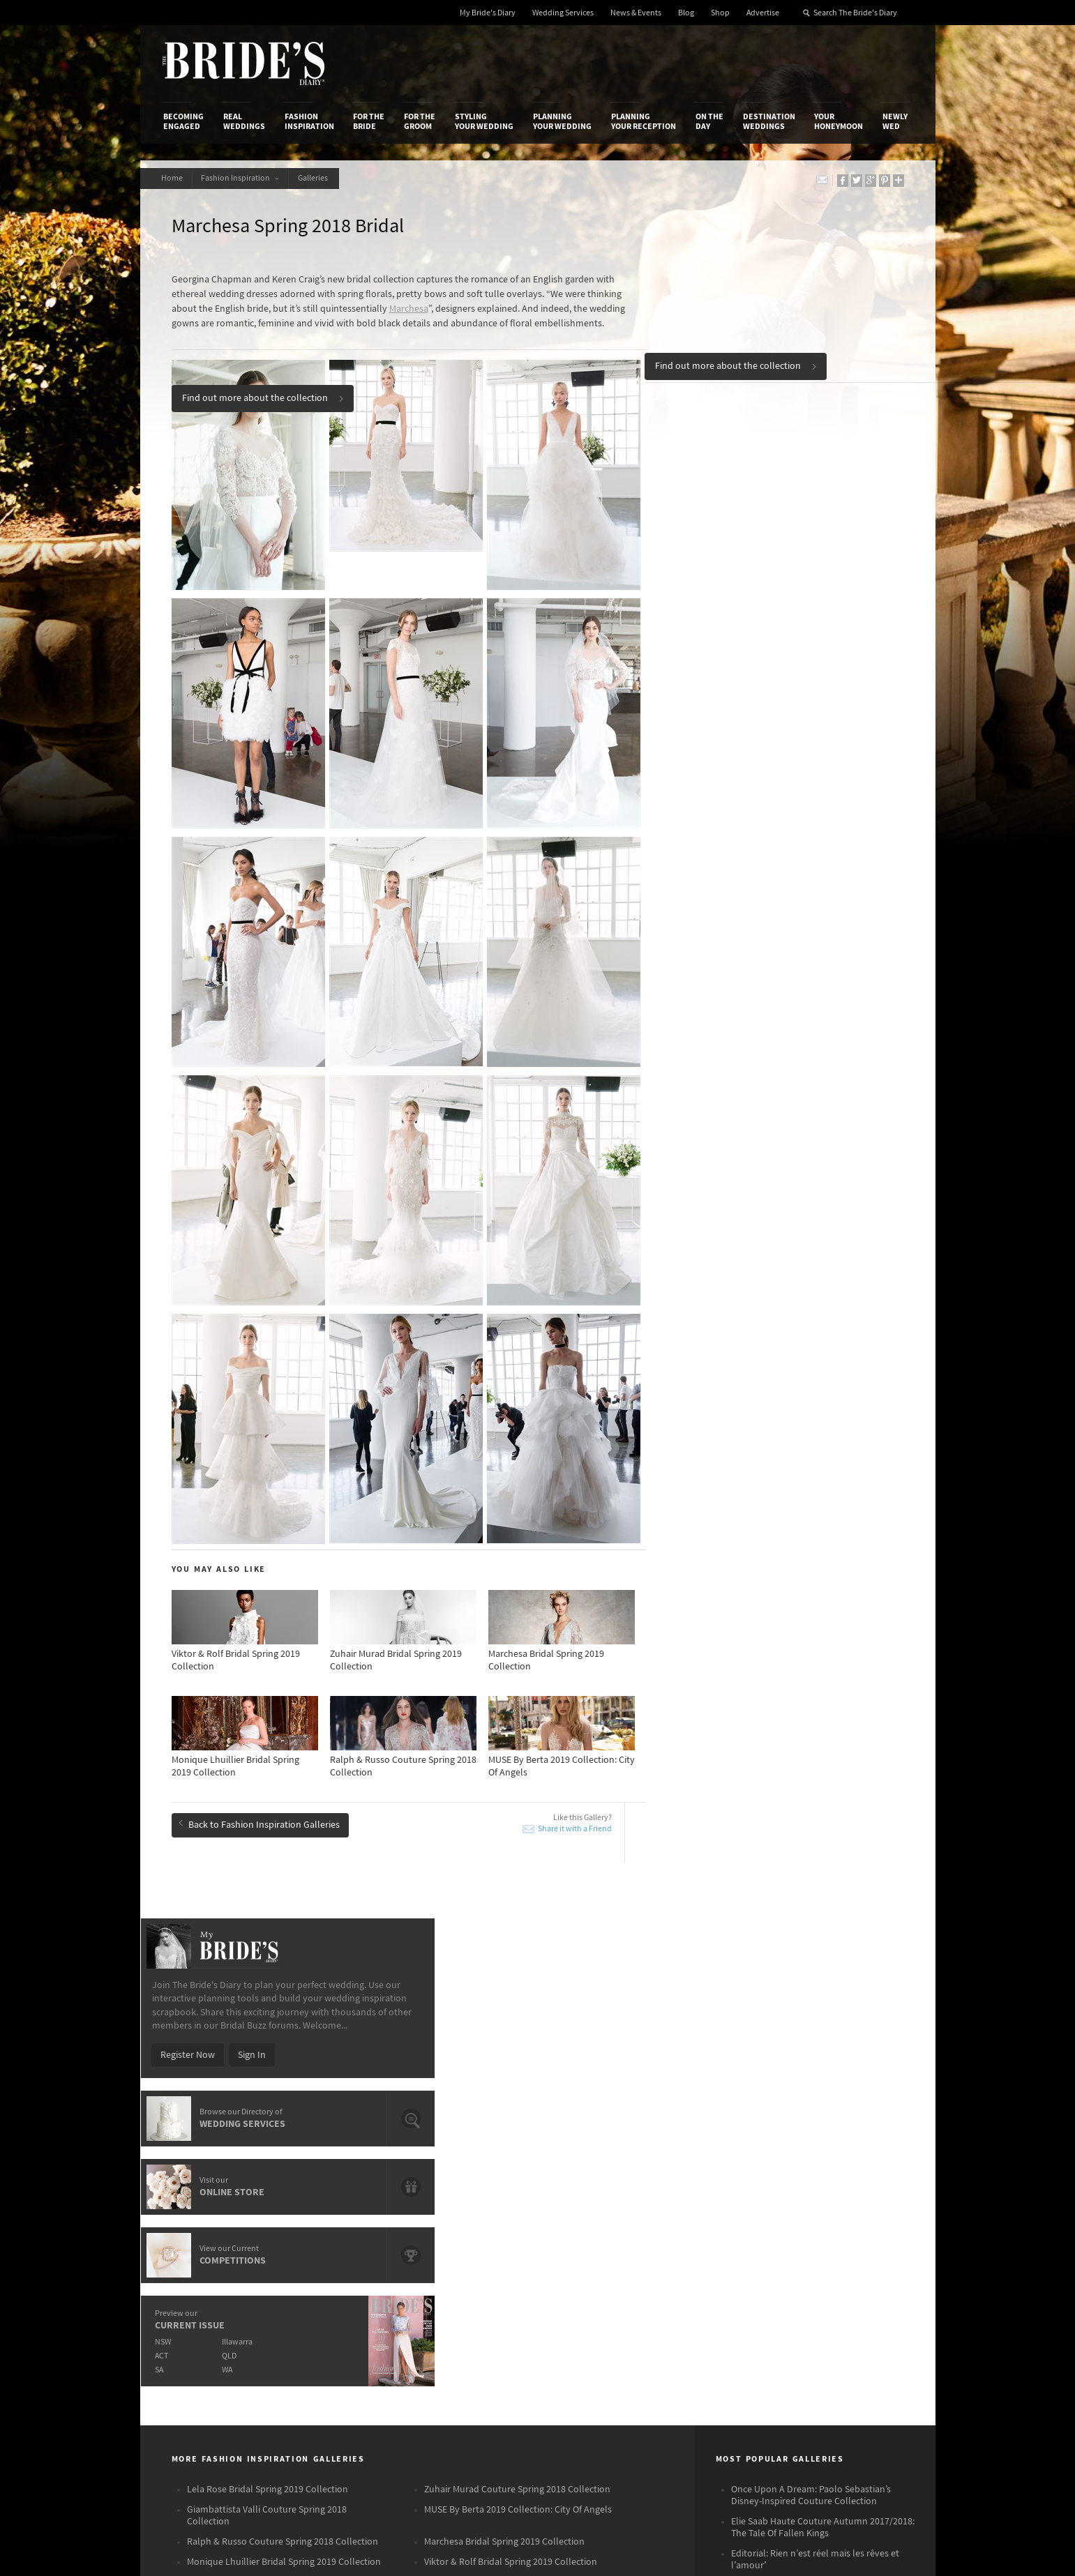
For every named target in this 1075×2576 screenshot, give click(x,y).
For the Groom (419, 121)
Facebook (850, 2235)
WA (784, 691)
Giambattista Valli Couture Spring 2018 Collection (267, 1963)
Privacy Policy (713, 2213)
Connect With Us (850, 2194)
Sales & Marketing (329, 2256)
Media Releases (454, 2213)
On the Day (709, 121)
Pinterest (848, 2300)
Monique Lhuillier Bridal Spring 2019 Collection (284, 2009)
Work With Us (190, 2256)
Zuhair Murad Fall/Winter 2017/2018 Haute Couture (818, 2039)
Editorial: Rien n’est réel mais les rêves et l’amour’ (815, 2007)
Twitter (844, 2279)
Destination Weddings (769, 121)
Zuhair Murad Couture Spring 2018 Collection (517, 1937)
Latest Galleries (455, 2242)
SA (713, 691)
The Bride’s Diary (243, 63)
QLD (786, 677)
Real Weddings (244, 121)
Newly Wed (895, 121)
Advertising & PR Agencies (476, 2256)
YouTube (847, 2322)
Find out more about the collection (736, 363)
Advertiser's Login (330, 2213)
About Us (182, 2213)
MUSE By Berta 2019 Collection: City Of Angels (518, 1957)
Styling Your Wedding (484, 121)
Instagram (851, 2257)
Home (174, 178)
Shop (720, 13)
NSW (717, 663)
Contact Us (186, 2228)
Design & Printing (328, 2228)
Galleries (322, 178)
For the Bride (368, 121)
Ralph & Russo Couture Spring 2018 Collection (282, 1989)
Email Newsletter (865, 2343)
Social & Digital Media (337, 2242)
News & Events (635, 13)
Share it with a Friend (575, 1808)
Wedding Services (563, 13)
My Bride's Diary (488, 13)
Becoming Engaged (183, 121)
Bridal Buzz (853, 2214)
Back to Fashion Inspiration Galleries (259, 1801)
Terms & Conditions (724, 2228)
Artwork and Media (593, 2228)
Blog (686, 13)
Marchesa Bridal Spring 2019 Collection (504, 1989)
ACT (715, 677)
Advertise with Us (199, 2242)
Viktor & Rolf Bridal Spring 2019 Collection (510, 2009)
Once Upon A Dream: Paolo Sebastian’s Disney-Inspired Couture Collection (811, 1943)
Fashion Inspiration (309, 121)
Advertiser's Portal (592, 2242)
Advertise (762, 13)
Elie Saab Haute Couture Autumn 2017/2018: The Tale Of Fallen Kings (823, 1975)
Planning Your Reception (643, 121)
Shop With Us (581, 2213)
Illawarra (794, 663)
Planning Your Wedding (562, 121)
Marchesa (408, 309)
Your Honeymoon (838, 121)
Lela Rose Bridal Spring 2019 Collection (267, 1937)
